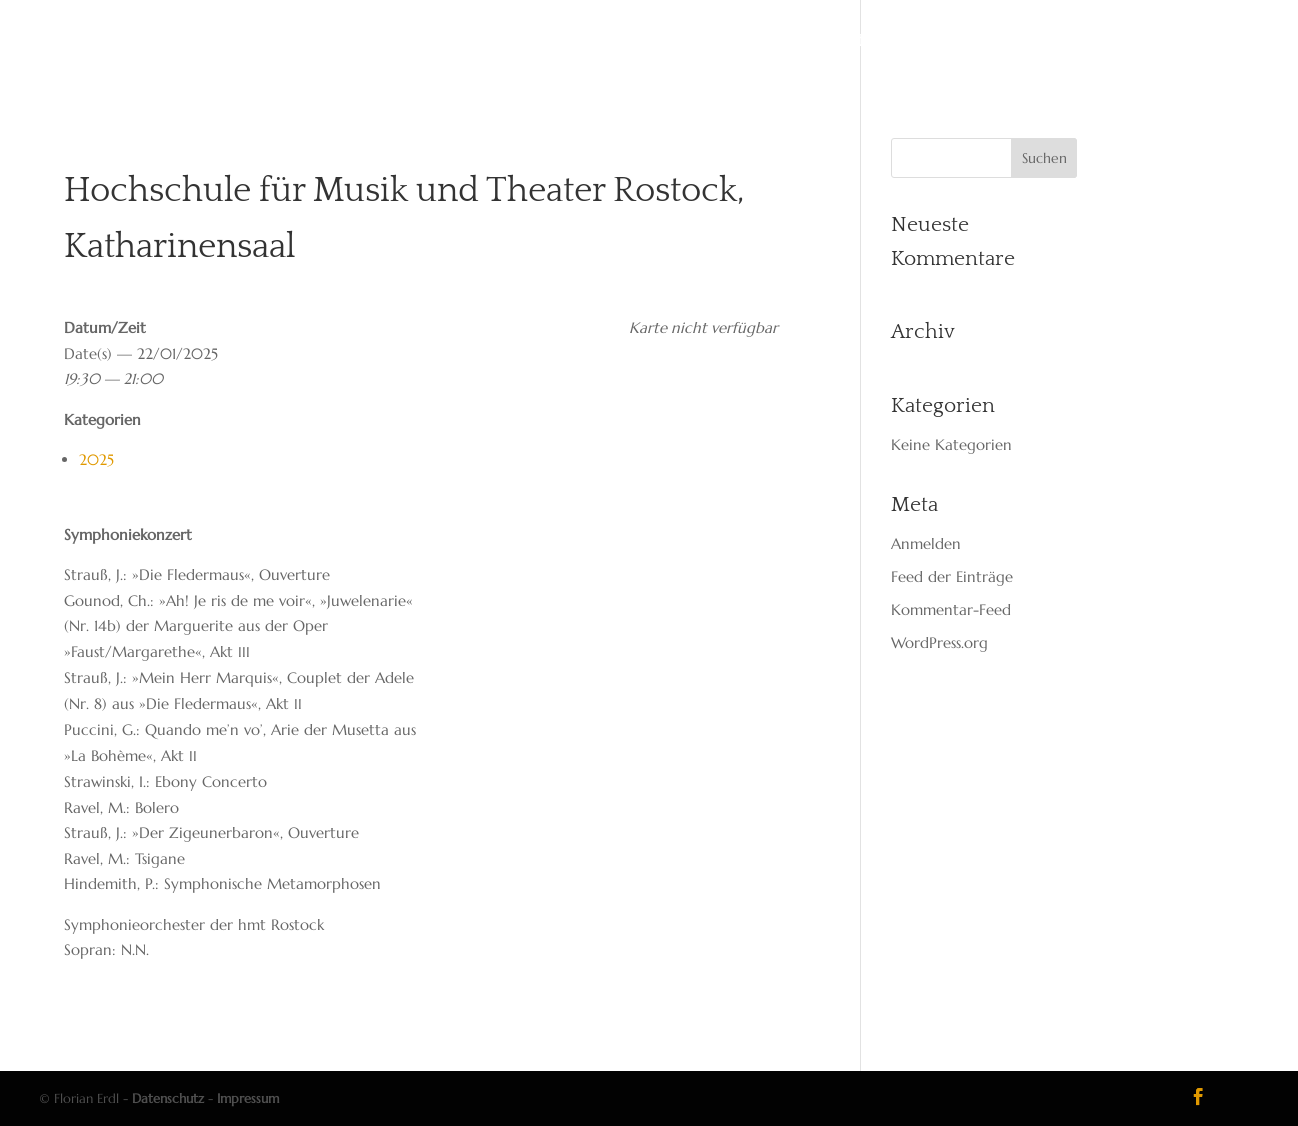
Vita (499, 42)
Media (750, 42)
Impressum (248, 1098)
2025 (96, 459)
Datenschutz (168, 1098)
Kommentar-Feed (951, 609)
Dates (563, 42)
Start (438, 42)
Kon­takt (833, 42)
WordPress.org (939, 642)
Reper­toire (658, 42)
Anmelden (926, 543)
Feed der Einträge (952, 576)
